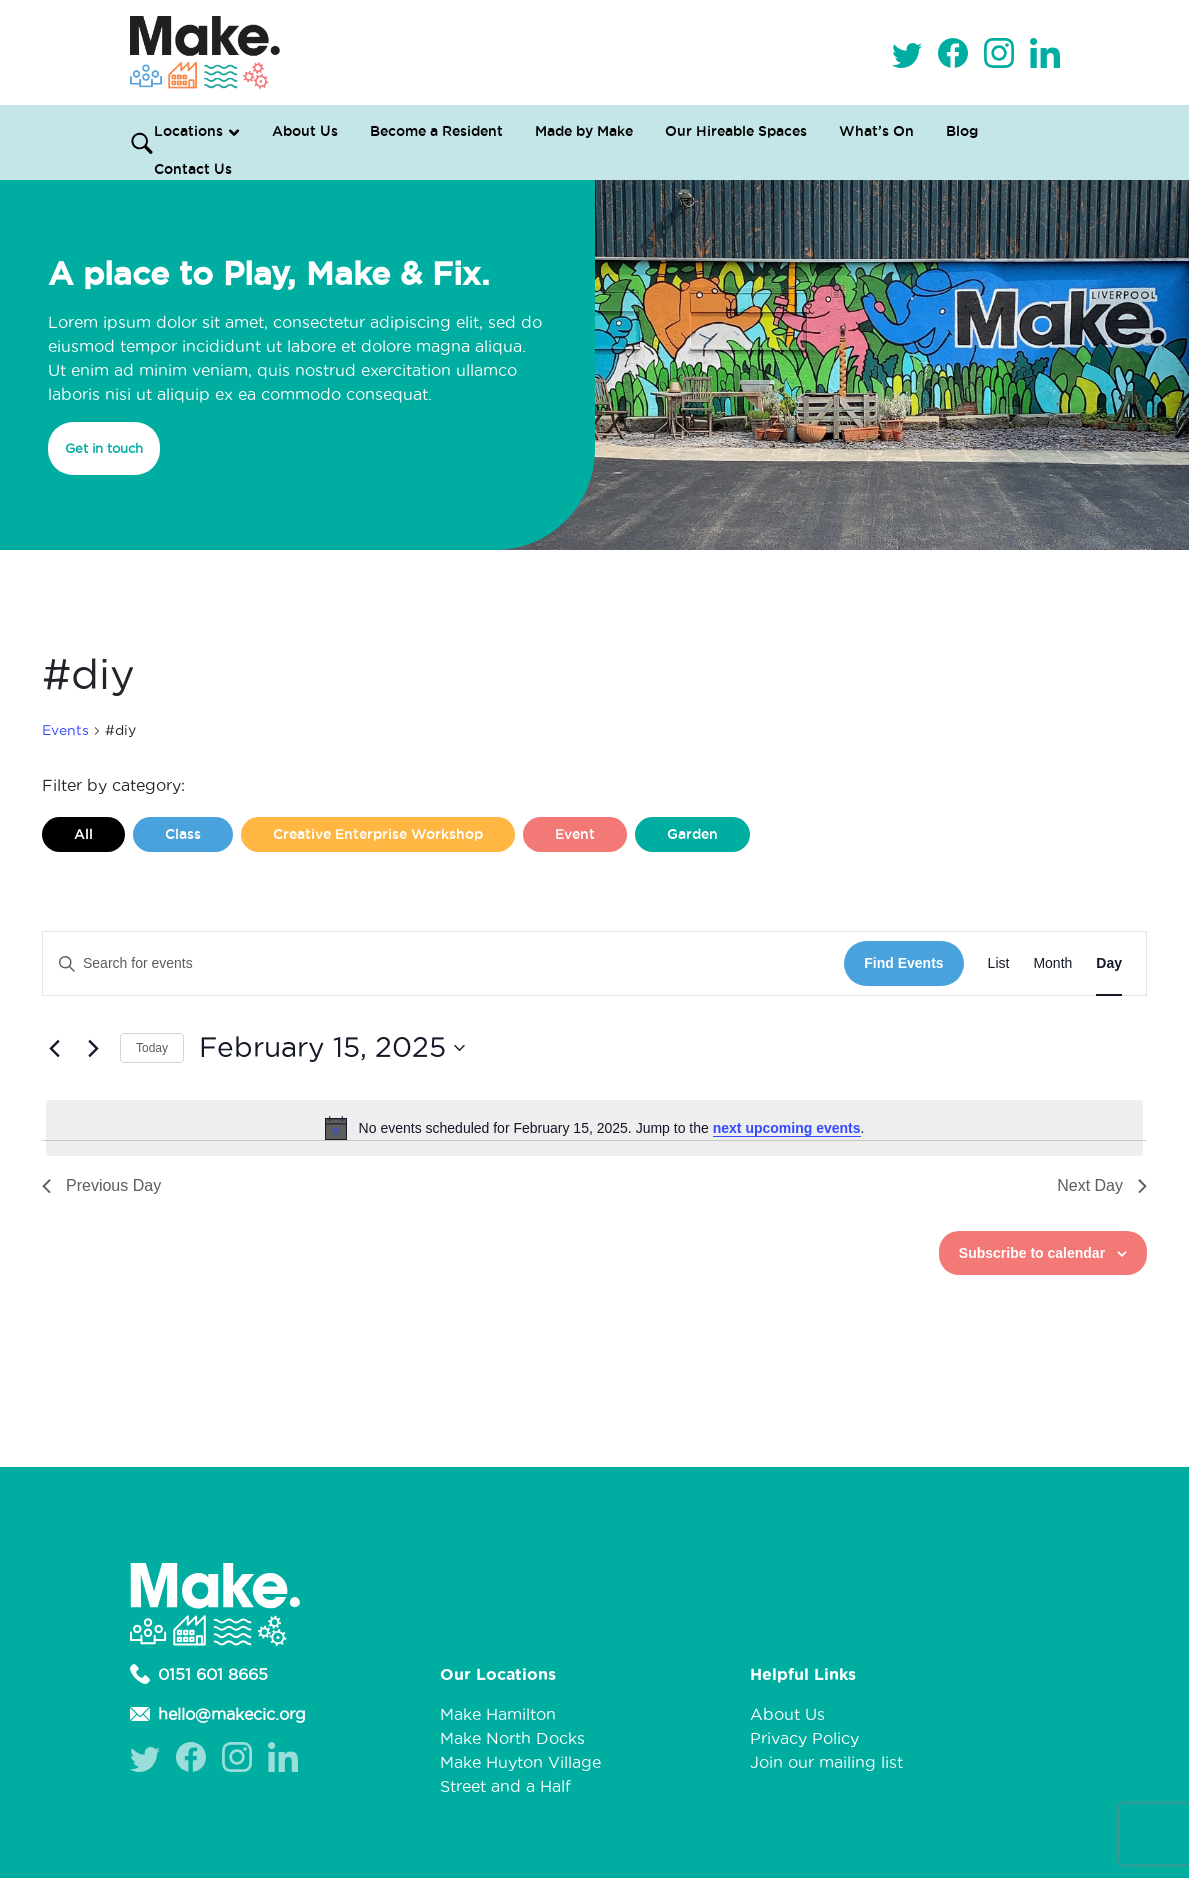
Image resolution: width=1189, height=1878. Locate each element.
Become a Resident (436, 131)
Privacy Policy (804, 1738)
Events (65, 730)
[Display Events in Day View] (1109, 963)
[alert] (594, 1128)
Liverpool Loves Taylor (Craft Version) (206, 877)
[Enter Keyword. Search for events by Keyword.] (443, 963)
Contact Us (193, 169)
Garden (692, 834)
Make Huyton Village (520, 1762)
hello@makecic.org (218, 1714)
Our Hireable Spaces (736, 131)
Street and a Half (505, 1786)
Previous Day (101, 1185)
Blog (962, 131)
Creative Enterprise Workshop (378, 834)
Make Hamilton (498, 1714)
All (83, 834)
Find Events (903, 963)
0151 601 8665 (199, 1674)
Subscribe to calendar (1032, 1253)
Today (152, 1048)
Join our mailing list (826, 1762)
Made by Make (584, 131)
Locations (188, 131)
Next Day (1102, 1185)
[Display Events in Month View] (1052, 963)
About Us (305, 131)
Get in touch (104, 448)
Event (575, 834)
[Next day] (93, 1048)
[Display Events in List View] (999, 963)
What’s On (876, 131)
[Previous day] (54, 1048)
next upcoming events (787, 1128)
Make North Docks (512, 1738)
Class (183, 834)
